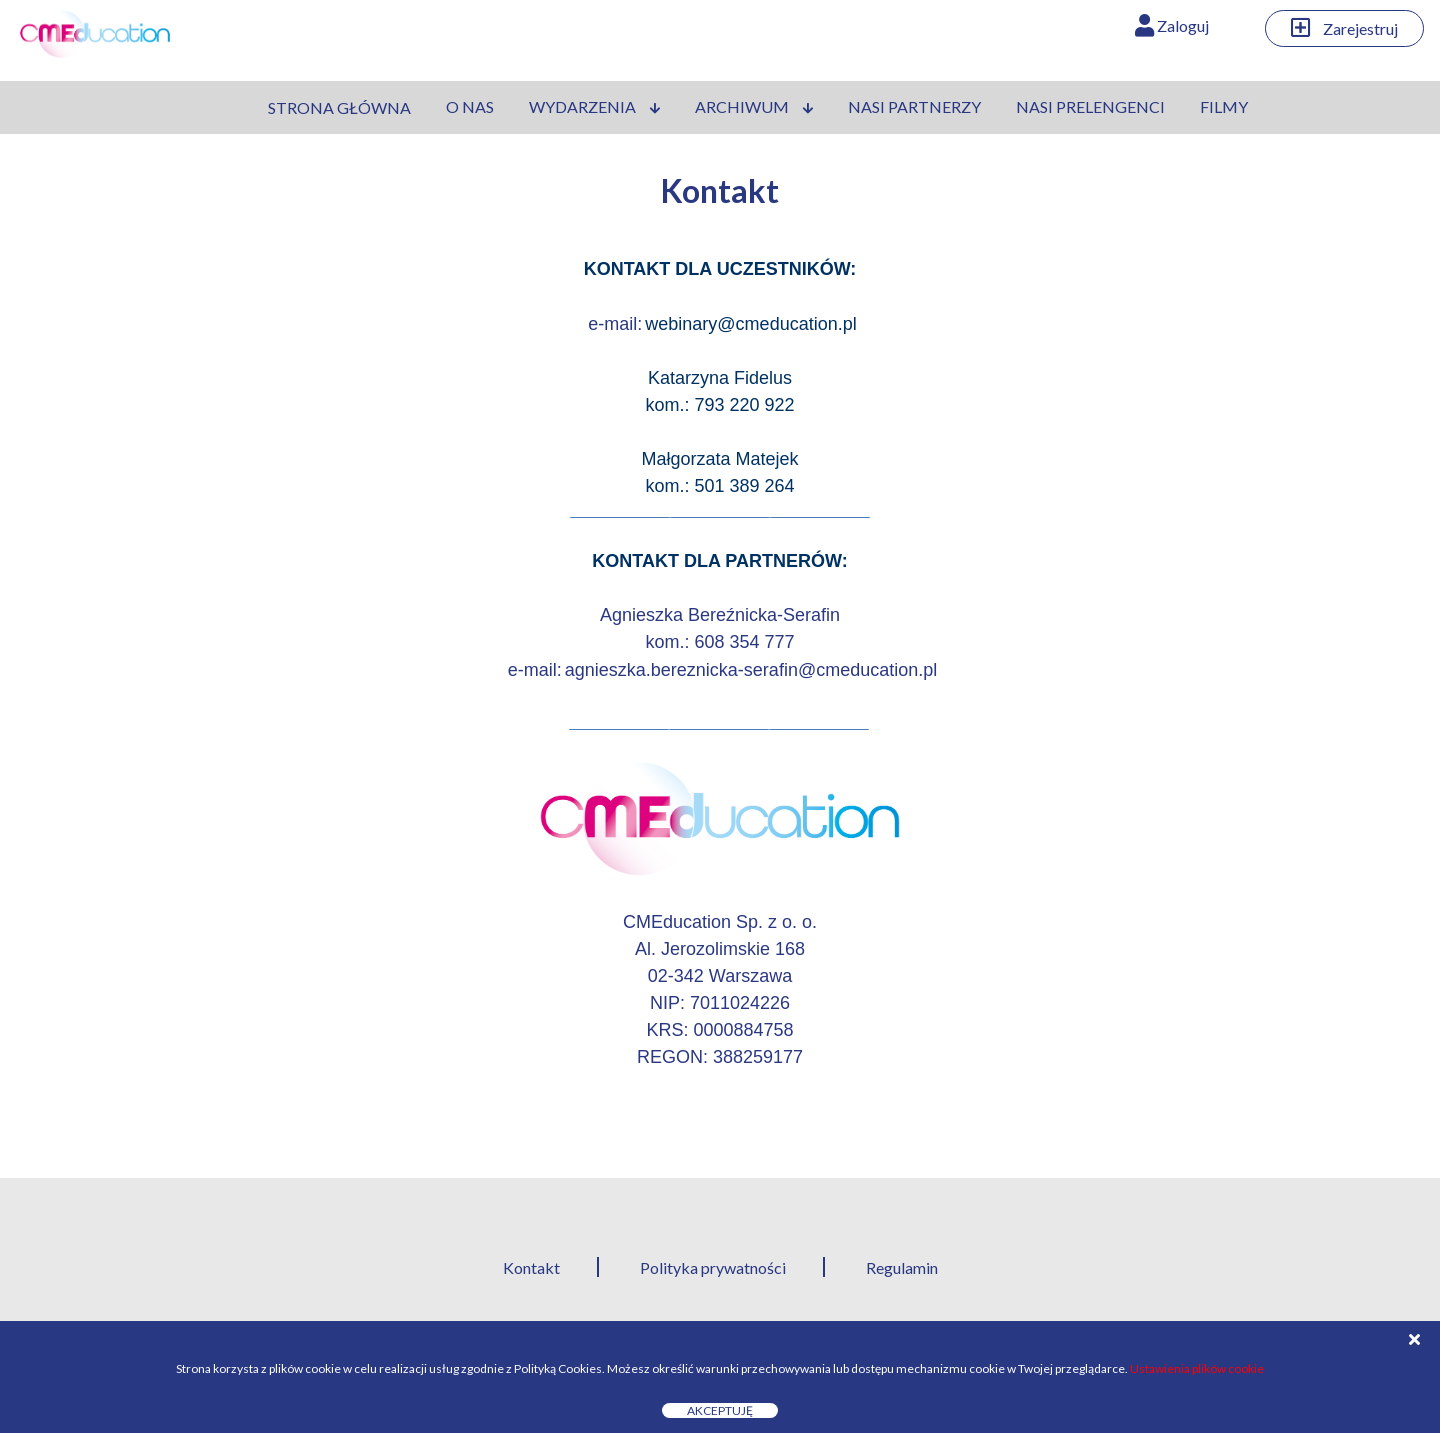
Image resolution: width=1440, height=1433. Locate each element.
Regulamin (902, 1267)
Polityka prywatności (713, 1267)
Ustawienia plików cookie (1197, 1368)
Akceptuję (720, 1410)
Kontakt (531, 1267)
